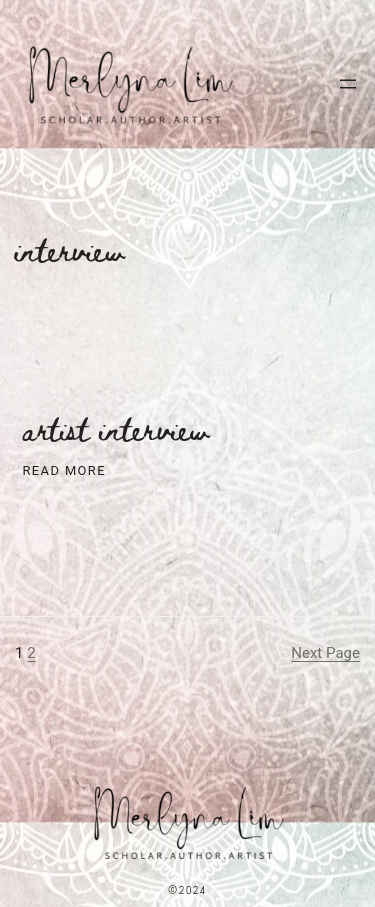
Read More (64, 471)
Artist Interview (116, 429)
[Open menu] (348, 84)
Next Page (325, 653)
